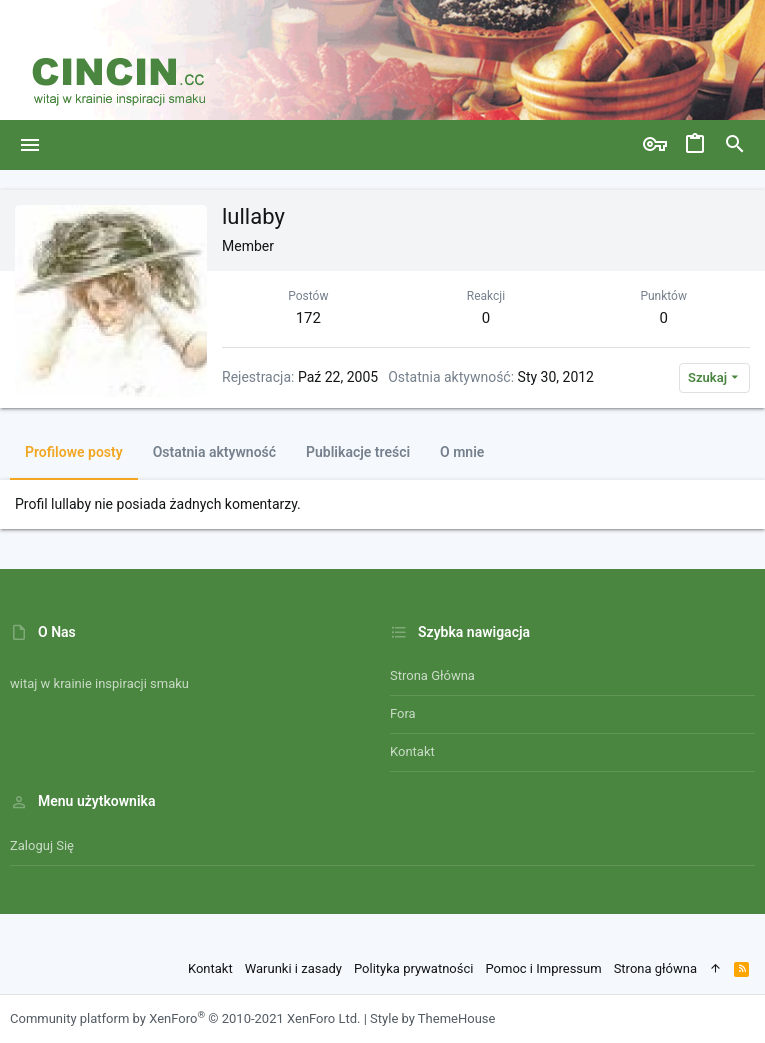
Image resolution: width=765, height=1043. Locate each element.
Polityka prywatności (413, 968)
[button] (30, 145)
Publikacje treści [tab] (358, 452)
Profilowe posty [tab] (74, 452)
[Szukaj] (735, 145)
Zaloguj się (42, 845)
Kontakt (412, 751)
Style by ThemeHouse (432, 1018)
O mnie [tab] (462, 452)
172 (308, 318)
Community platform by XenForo (185, 1018)
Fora (403, 713)
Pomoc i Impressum (543, 968)
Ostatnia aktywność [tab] (214, 452)
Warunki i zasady (293, 968)
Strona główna (432, 675)
